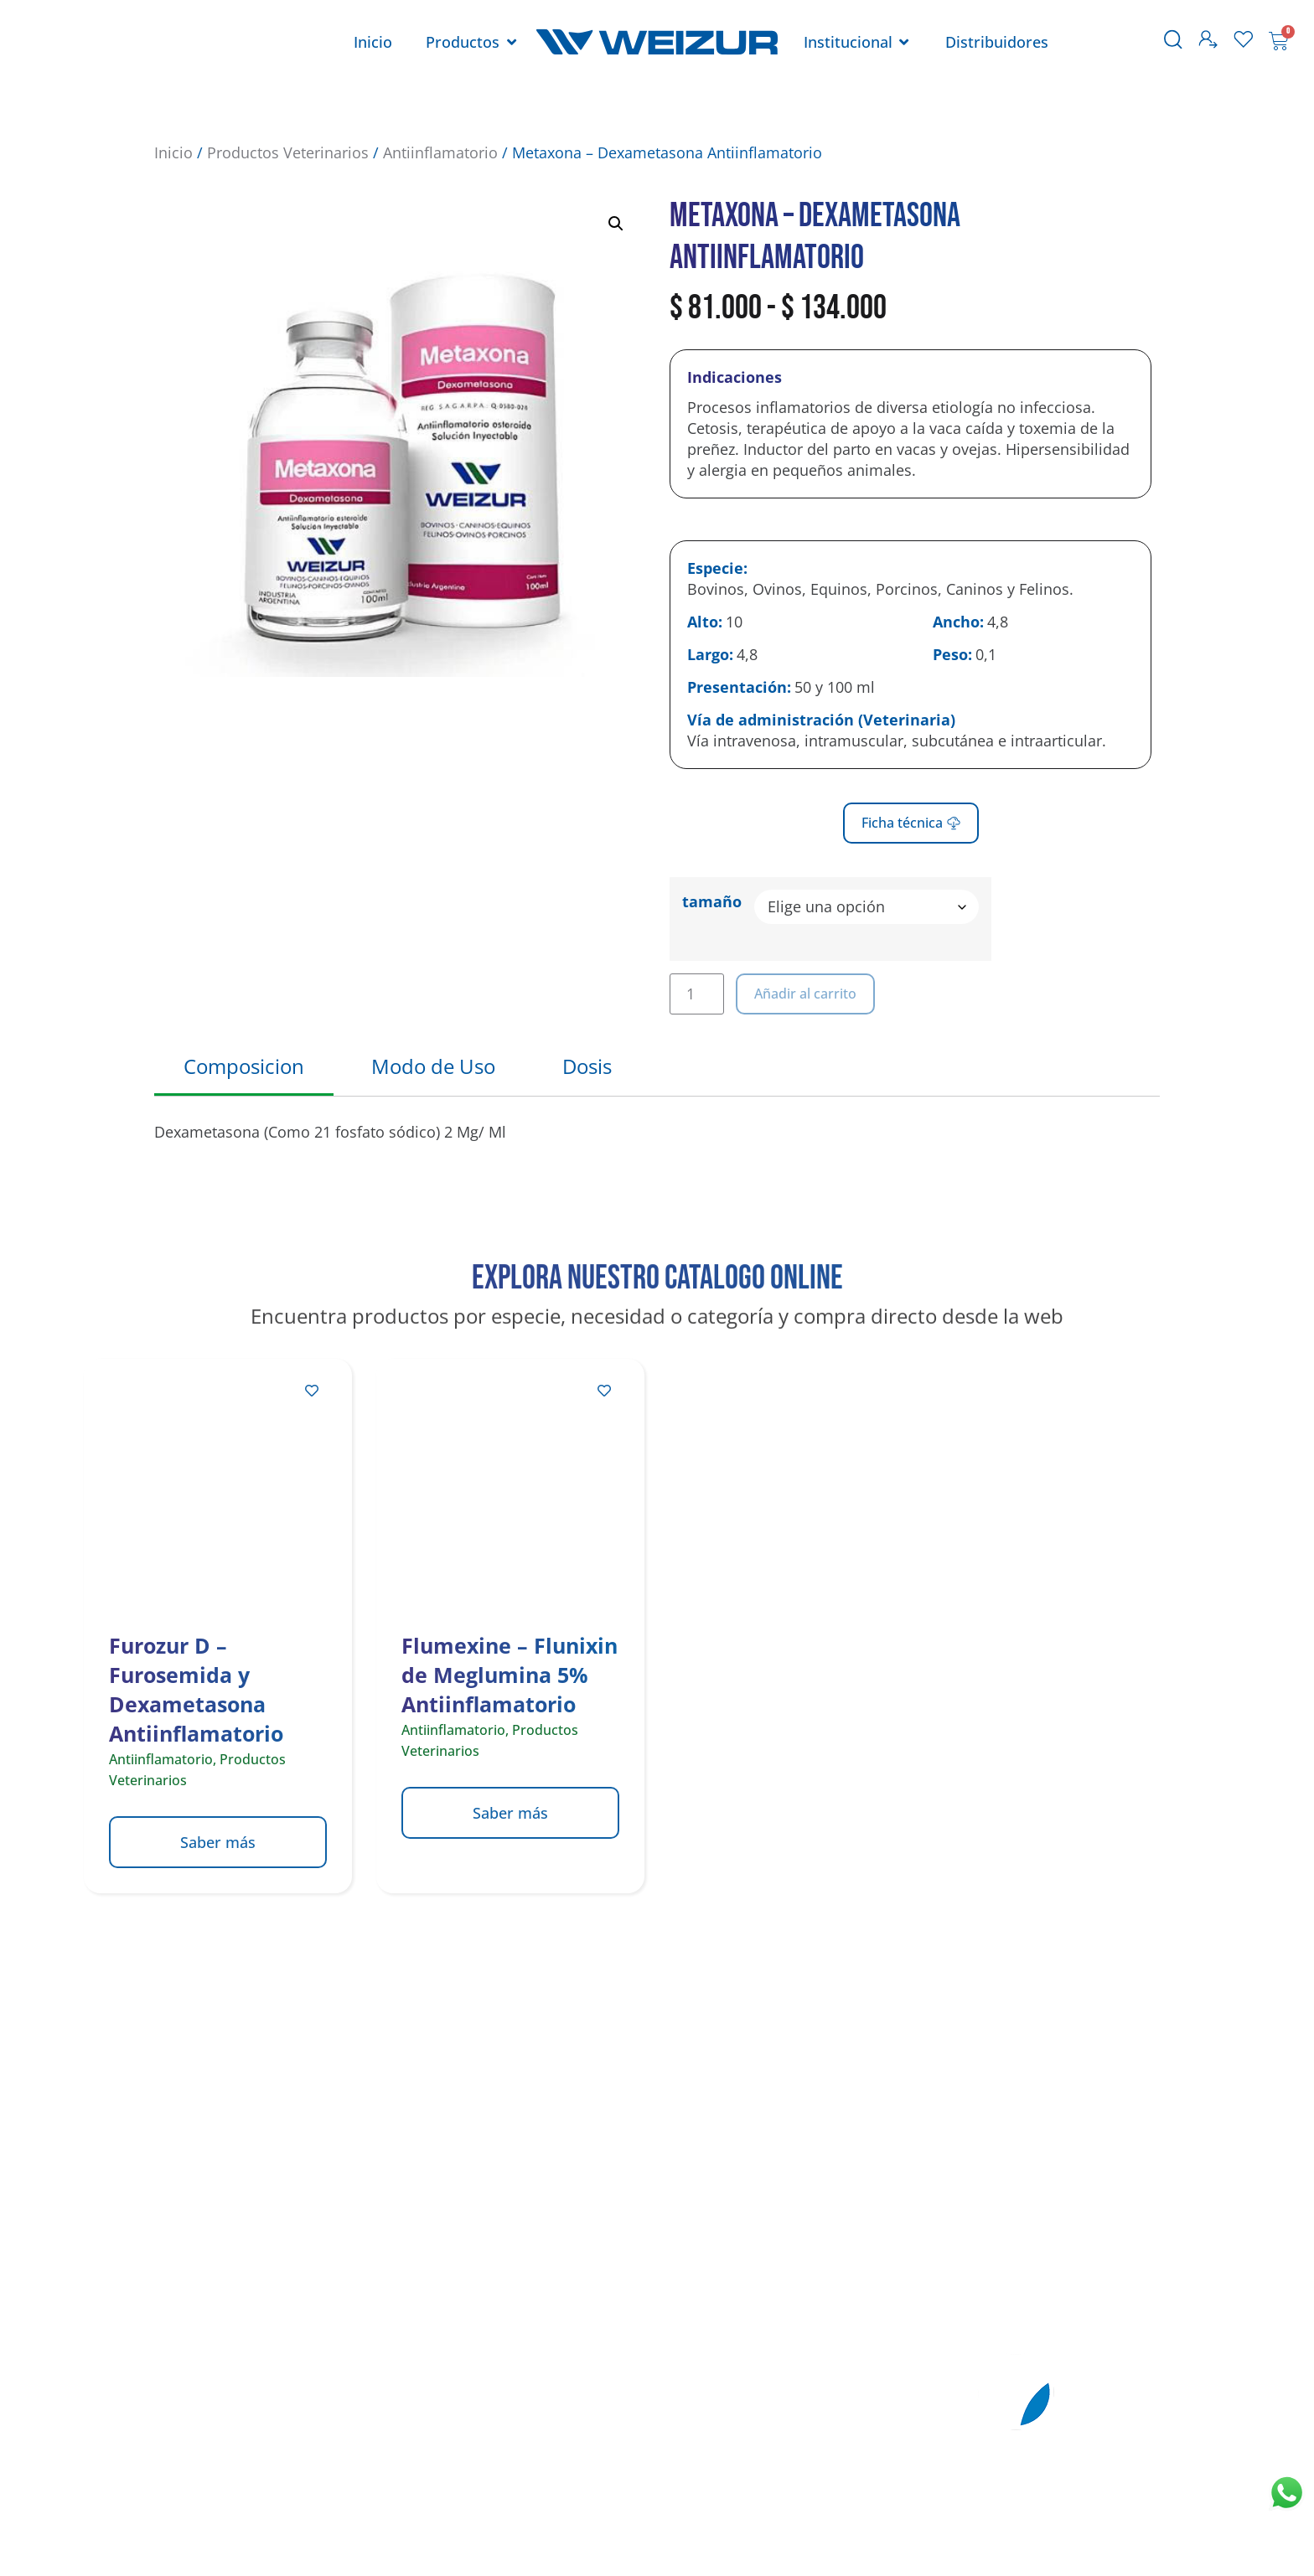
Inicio (173, 152)
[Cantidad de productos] (697, 993)
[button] (616, 224)
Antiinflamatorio (440, 152)
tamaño (712, 901)
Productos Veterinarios (288, 152)
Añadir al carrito (805, 993)
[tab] (244, 1068)
